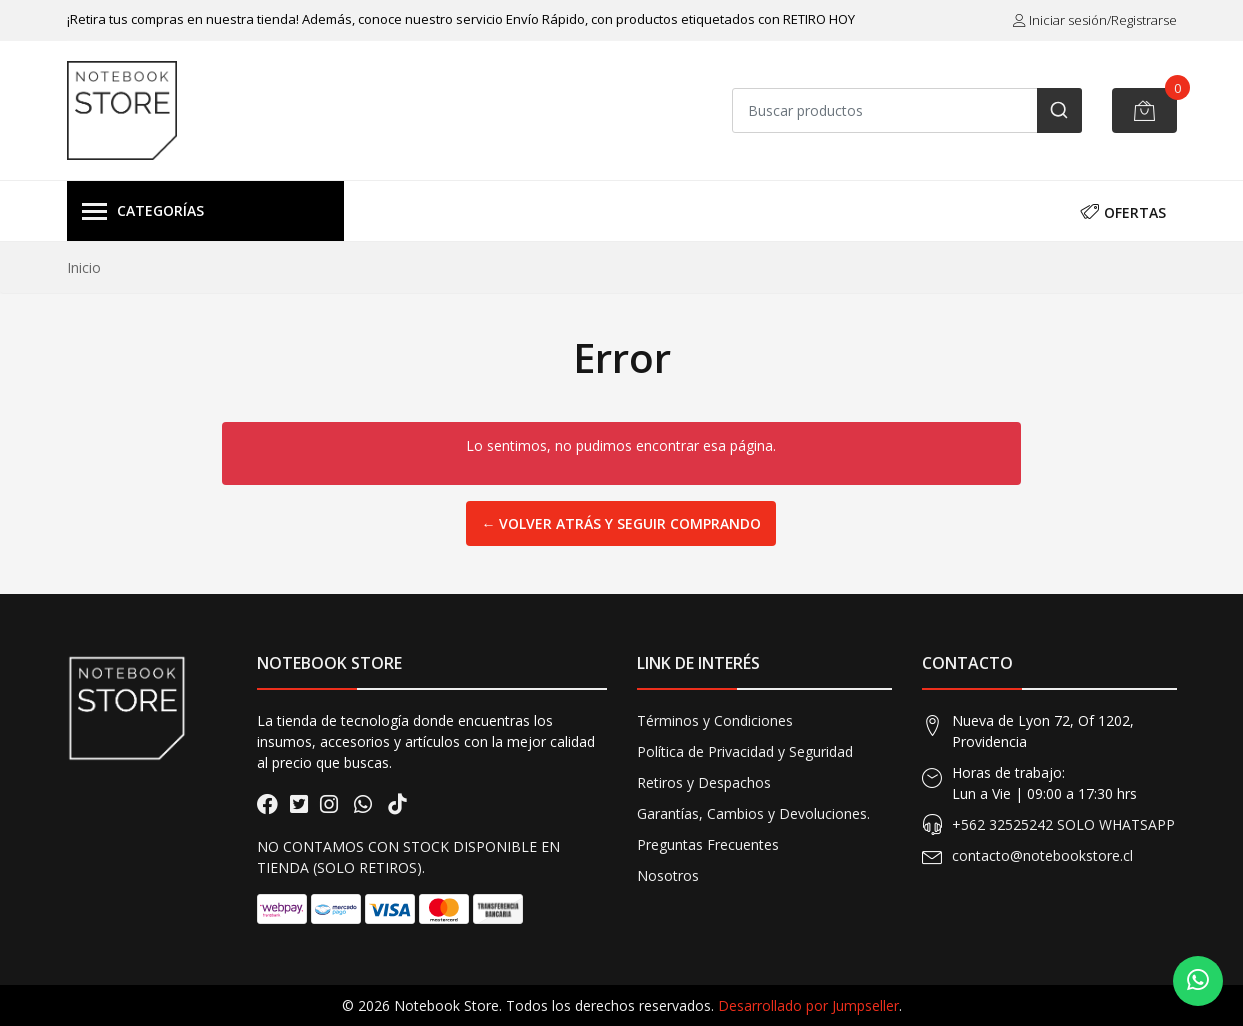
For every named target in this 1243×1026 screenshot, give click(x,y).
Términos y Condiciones (715, 720)
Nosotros (668, 875)
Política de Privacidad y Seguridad (745, 751)
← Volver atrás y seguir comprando (621, 523)
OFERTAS (1123, 210)
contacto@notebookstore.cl (1042, 855)
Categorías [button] (143, 212)
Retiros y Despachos (704, 782)
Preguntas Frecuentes (708, 844)
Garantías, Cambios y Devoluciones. (753, 813)
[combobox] (907, 110)
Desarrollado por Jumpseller (808, 1005)
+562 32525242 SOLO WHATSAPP (1063, 824)
